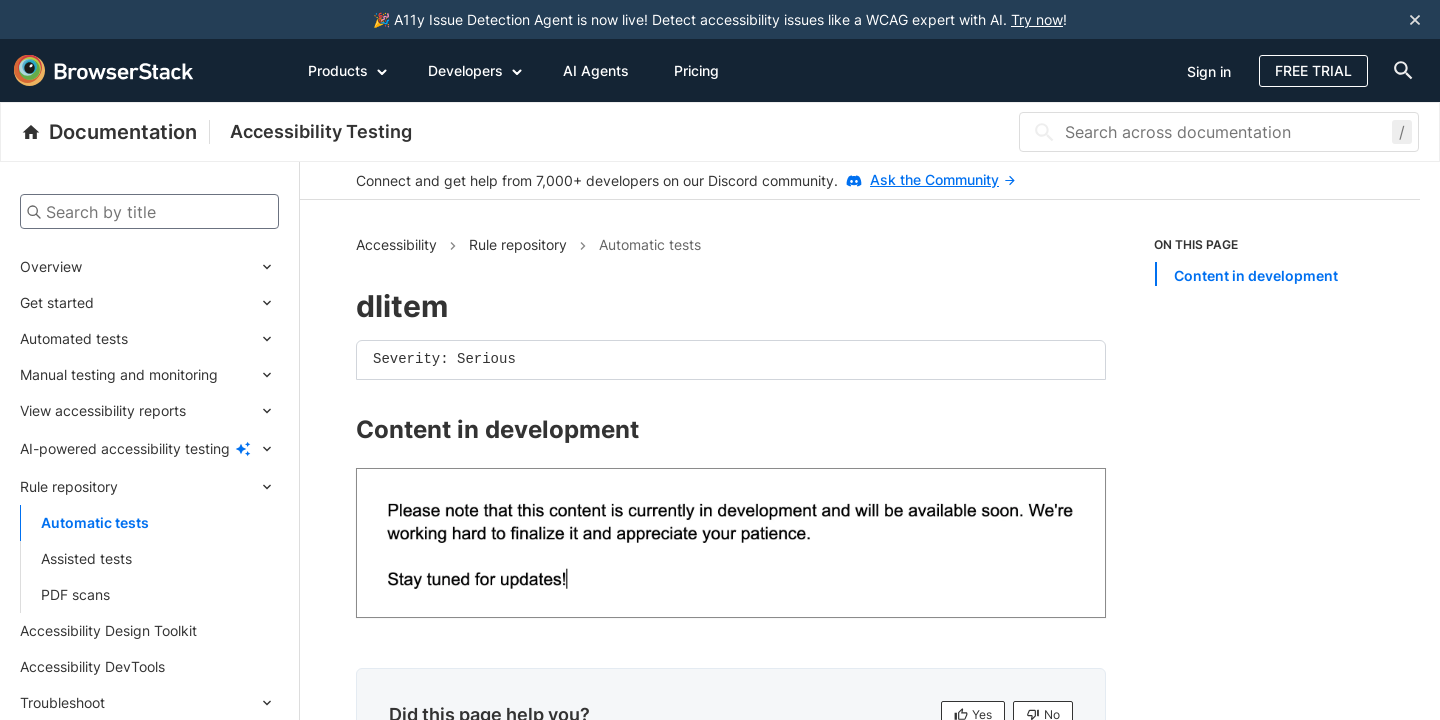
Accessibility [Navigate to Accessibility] (396, 244)
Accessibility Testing (321, 131)
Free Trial (1313, 70)
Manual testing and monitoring (119, 374)
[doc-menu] (1399, 70)
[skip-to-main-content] (82, 20)
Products (348, 70)
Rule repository (69, 486)
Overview (51, 266)
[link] (731, 543)
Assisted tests (86, 558)
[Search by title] (149, 211)
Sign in (1209, 71)
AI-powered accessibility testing (125, 448)
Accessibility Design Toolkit (108, 630)
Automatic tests (95, 522)
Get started (57, 302)
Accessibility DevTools (92, 666)
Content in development (1256, 275)
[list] (1259, 261)
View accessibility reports (103, 410)
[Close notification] (1415, 19)
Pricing (696, 70)
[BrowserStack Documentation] (115, 132)
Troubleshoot (62, 702)
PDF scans (75, 594)
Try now (1037, 19)
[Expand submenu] (180, 267)
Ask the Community (942, 179)
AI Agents (596, 70)
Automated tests (74, 338)
